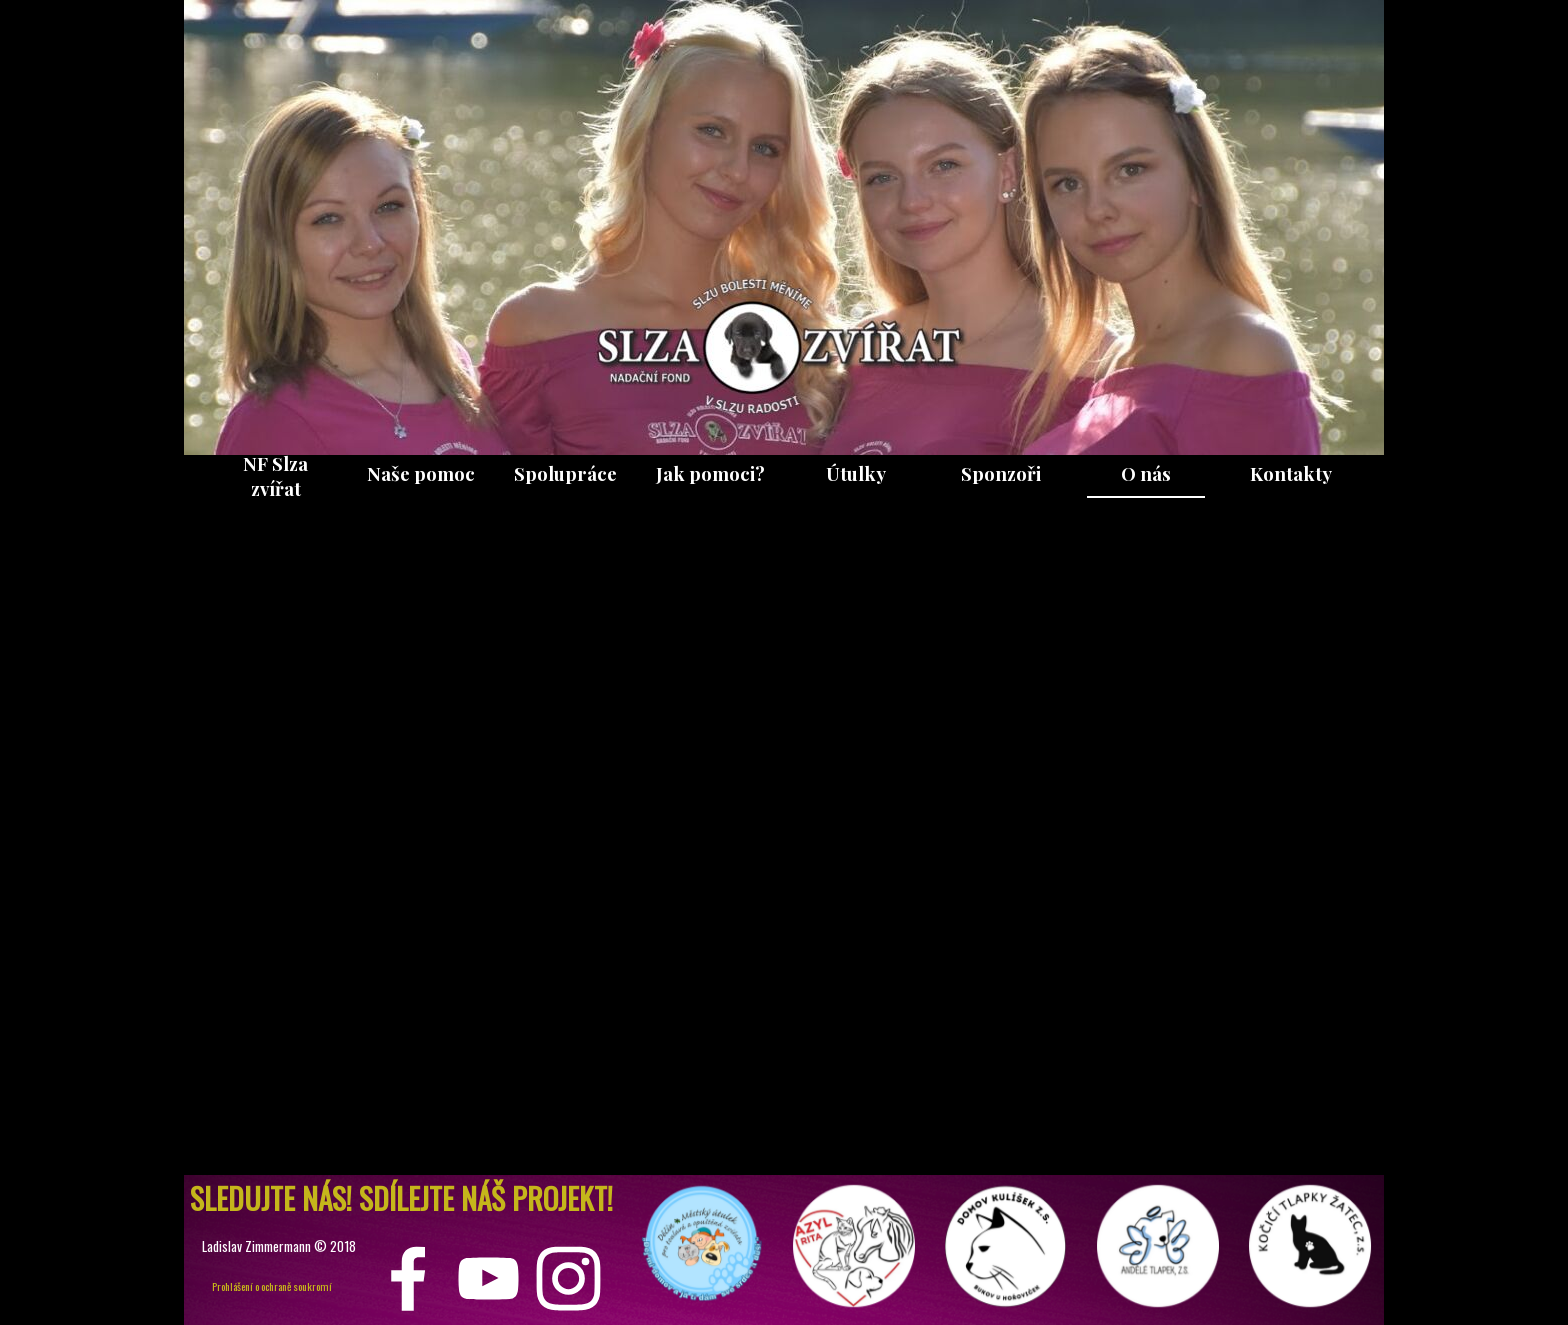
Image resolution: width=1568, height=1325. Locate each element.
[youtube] (488, 1278)
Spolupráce (565, 473)
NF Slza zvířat (275, 476)
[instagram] (568, 1278)
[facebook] (408, 1278)
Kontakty (1291, 473)
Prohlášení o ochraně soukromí (272, 1286)
